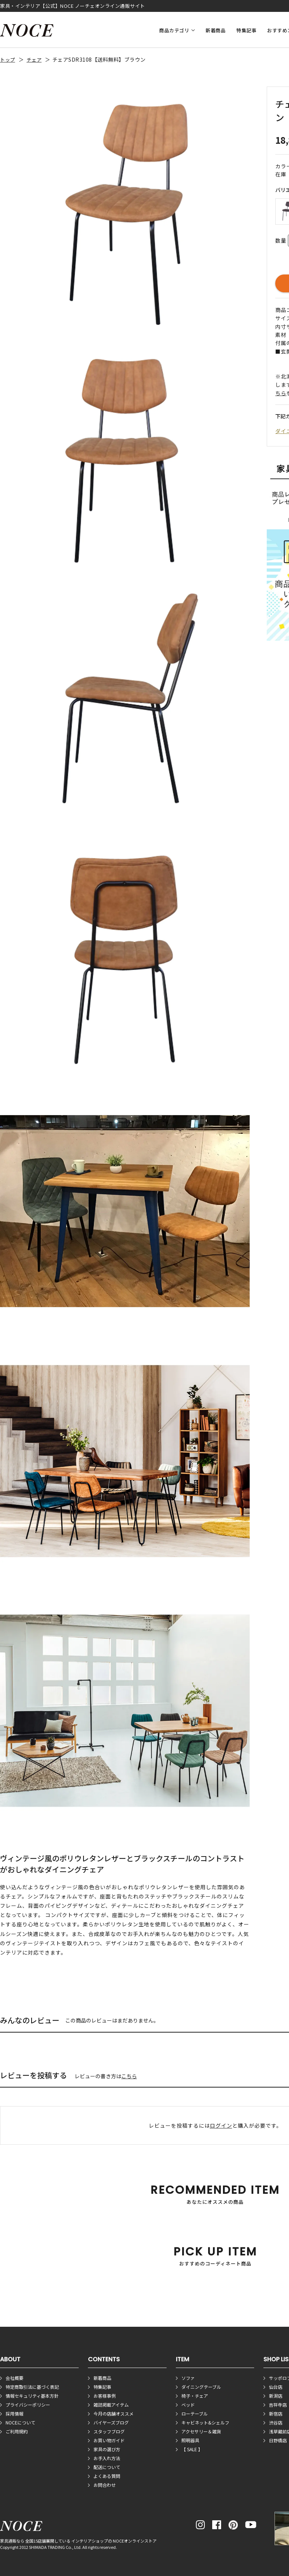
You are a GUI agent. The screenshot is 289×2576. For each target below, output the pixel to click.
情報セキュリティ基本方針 (32, 2396)
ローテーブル (194, 2413)
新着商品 (216, 30)
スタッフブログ (109, 2431)
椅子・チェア (194, 2396)
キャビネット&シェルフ (205, 2422)
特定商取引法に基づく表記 (32, 2387)
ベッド (188, 2404)
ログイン (221, 2125)
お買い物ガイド (109, 2440)
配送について (106, 2467)
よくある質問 (106, 2476)
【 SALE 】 (192, 2449)
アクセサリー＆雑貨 (201, 2431)
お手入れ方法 (106, 2458)
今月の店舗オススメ (113, 2413)
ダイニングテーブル (201, 2387)
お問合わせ (104, 2485)
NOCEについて (20, 2422)
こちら (129, 2076)
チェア (34, 59)
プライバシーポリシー (28, 2404)
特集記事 (246, 30)
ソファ (188, 2378)
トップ (7, 59)
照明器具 (190, 2440)
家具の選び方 (106, 2449)
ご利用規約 (17, 2431)
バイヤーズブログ (111, 2422)
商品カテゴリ (174, 30)
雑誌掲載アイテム (111, 2404)
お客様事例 (104, 2396)
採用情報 (14, 2413)
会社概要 (14, 2378)
